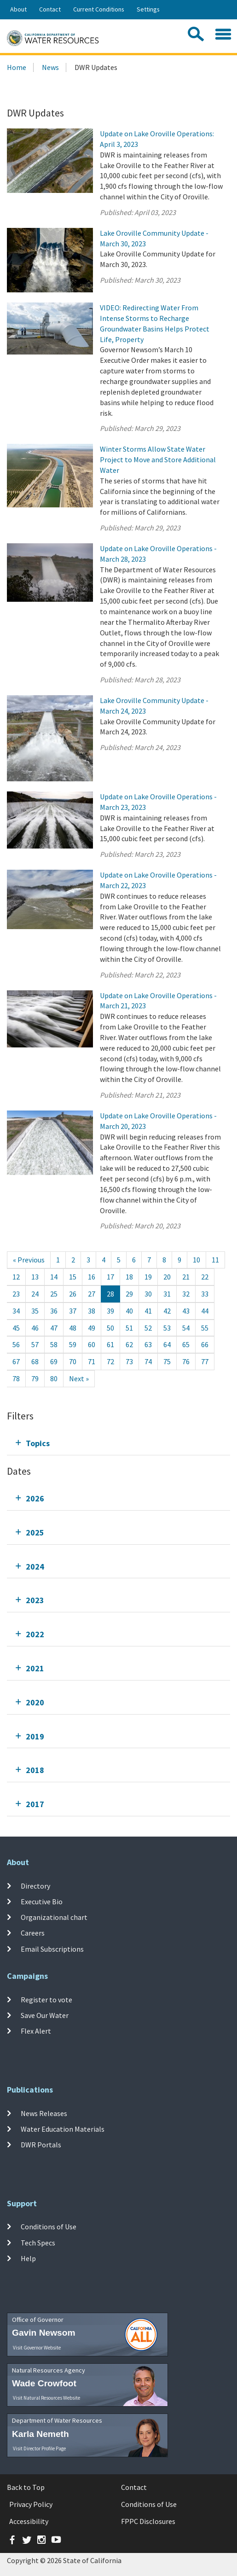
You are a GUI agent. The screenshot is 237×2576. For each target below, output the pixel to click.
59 (72, 1344)
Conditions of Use (48, 2226)
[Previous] (29, 1259)
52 (148, 1327)
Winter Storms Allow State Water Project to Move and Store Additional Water (158, 459)
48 (72, 1327)
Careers (33, 1932)
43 (186, 1310)
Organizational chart (54, 1917)
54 (186, 1327)
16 (91, 1276)
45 (16, 1327)
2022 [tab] (35, 1634)
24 (35, 1293)
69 (54, 1361)
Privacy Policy (30, 2504)
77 (204, 1361)
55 (204, 1327)
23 (16, 1293)
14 (54, 1276)
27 (91, 1293)
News (50, 67)
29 (129, 1293)
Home (16, 67)
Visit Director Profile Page (39, 2448)
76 (186, 1361)
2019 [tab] (35, 1736)
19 (148, 1276)
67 (16, 1361)
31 (167, 1293)
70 (72, 1361)
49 (91, 1327)
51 (129, 1327)
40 (129, 1310)
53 (167, 1327)
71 (91, 1361)
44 (204, 1310)
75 (167, 1361)
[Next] (79, 1378)
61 (110, 1344)
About (18, 9)
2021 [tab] (35, 1668)
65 (186, 1344)
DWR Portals (41, 2144)
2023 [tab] (35, 1600)
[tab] (118, 1443)
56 (16, 1344)
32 (186, 1293)
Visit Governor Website (37, 2347)
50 (110, 1327)
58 (54, 1344)
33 (204, 1293)
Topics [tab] (38, 1443)
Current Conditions (98, 9)
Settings (148, 9)
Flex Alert (36, 2030)
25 (54, 1293)
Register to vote (46, 1999)
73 (129, 1361)
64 (167, 1344)
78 (16, 1378)
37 (72, 1310)
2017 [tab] (35, 1804)
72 (110, 1361)
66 (204, 1344)
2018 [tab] (35, 1770)
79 (35, 1378)
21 (186, 1276)
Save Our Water (45, 2015)
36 (54, 1310)
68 (35, 1361)
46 (35, 1327)
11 (215, 1259)
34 (16, 1310)
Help (28, 2258)
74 (148, 1361)
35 (35, 1310)
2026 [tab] (35, 1498)
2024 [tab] (35, 1566)
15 (72, 1276)
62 (129, 1344)
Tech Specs (38, 2242)
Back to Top (26, 2487)
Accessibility (28, 2521)
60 (91, 1344)
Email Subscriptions (52, 1949)
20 (167, 1276)
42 (167, 1310)
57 (35, 1344)
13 (35, 1276)
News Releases (44, 2112)
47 (54, 1327)
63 (148, 1344)
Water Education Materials (62, 2129)
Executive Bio (42, 1901)
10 (196, 1259)
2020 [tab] (35, 1702)
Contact (50, 9)
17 (110, 1276)
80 (54, 1378)
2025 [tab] (35, 1532)
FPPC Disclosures (148, 2521)
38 (91, 1310)
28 (110, 1293)
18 (129, 1276)
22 (204, 1276)
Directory (35, 1885)
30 (148, 1293)
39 (110, 1310)
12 (16, 1276)
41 (148, 1310)
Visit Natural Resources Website (46, 2398)
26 (72, 1293)
